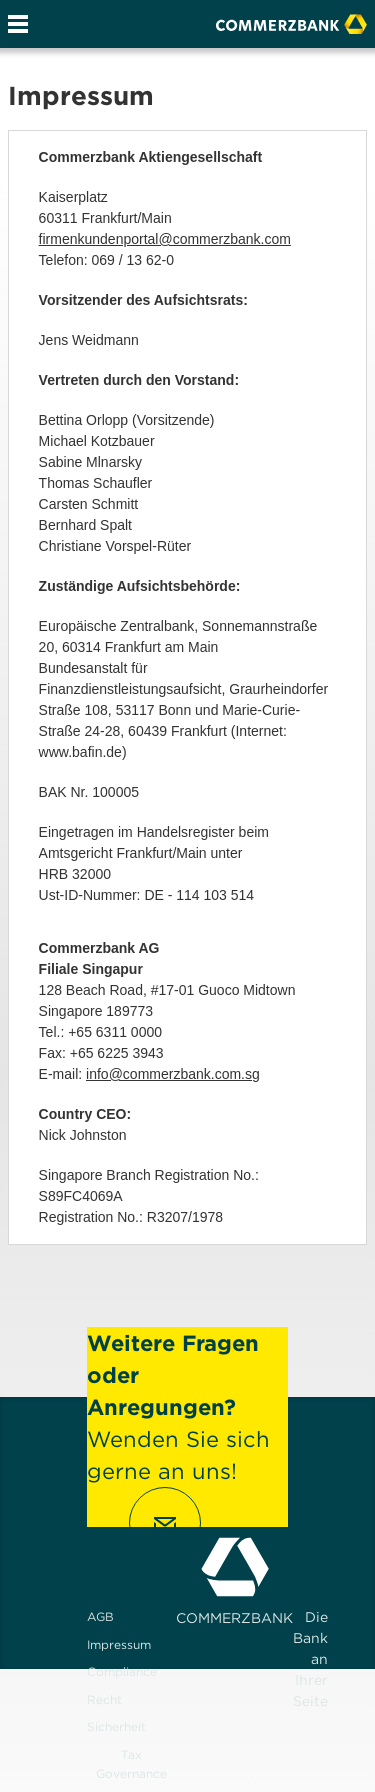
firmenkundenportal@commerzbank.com (165, 239)
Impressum (119, 1644)
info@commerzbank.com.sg (173, 1074)
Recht (104, 1699)
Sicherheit (116, 1726)
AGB (100, 1616)
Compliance (122, 1671)
